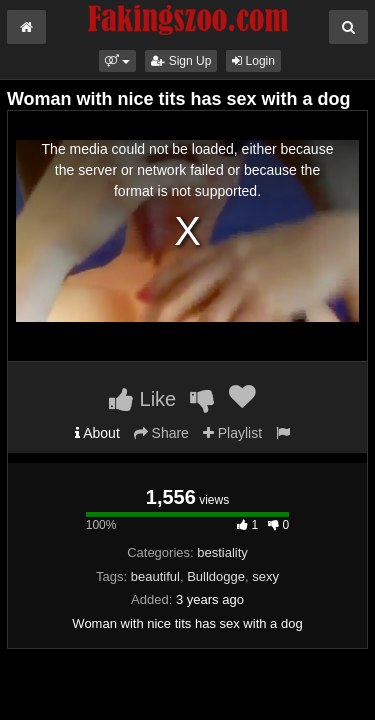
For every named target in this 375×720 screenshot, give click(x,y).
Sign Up (181, 61)
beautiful (155, 576)
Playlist (232, 433)
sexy (265, 576)
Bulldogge (216, 576)
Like (142, 399)
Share (161, 433)
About (97, 433)
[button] (117, 61)
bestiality (222, 552)
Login (253, 61)
